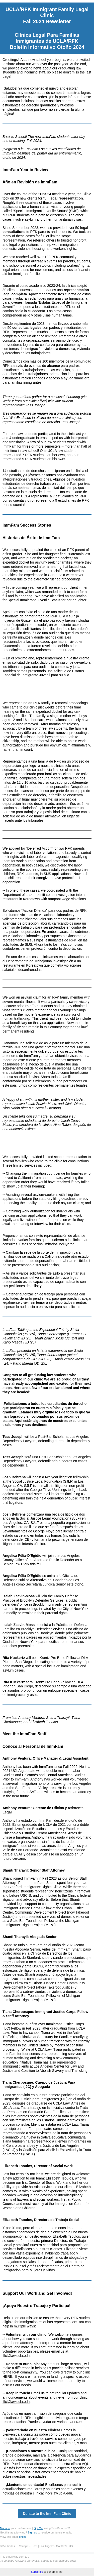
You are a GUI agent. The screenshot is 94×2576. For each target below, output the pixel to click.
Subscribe (37, 2571)
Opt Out (38, 2528)
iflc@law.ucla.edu (16, 2356)
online (22, 2536)
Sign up (32, 2532)
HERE (7, 2376)
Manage (5, 2528)
